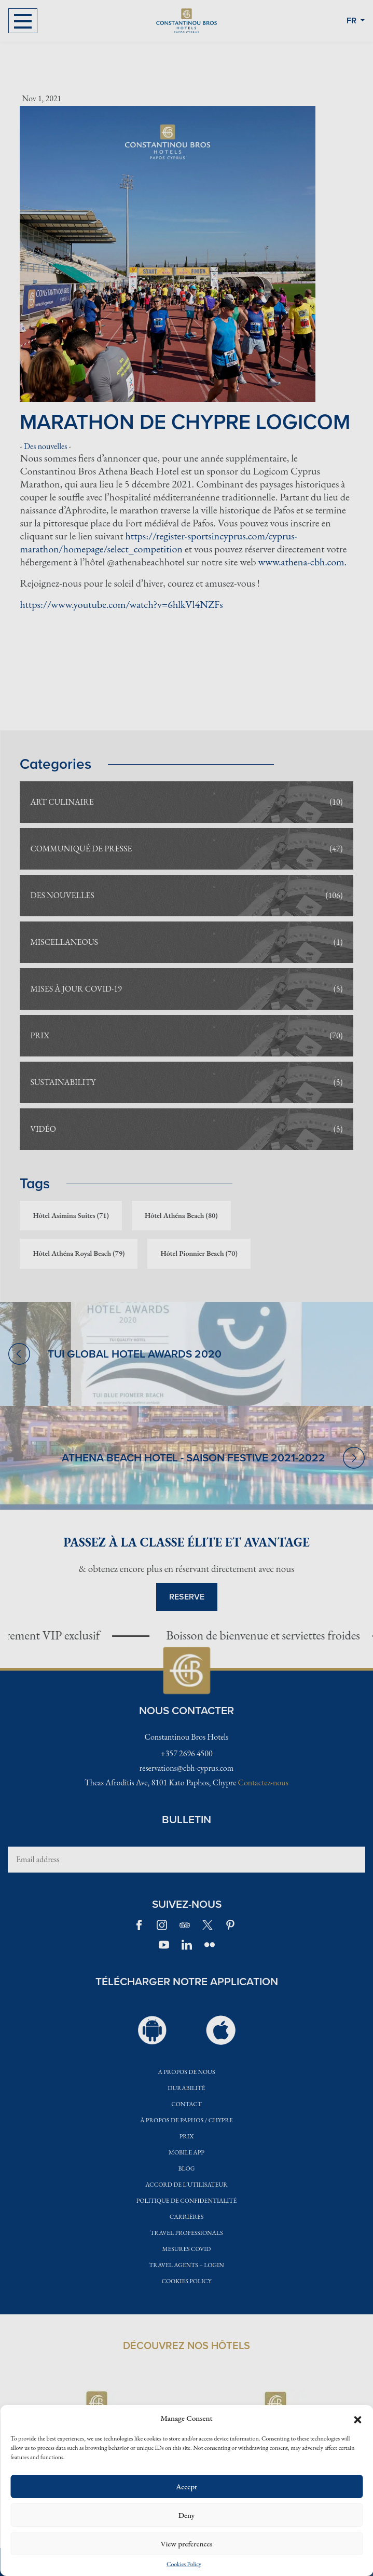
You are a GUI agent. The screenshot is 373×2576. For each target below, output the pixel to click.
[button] (357, 2418)
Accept (186, 2486)
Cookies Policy (184, 2564)
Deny (186, 2515)
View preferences (187, 2543)
